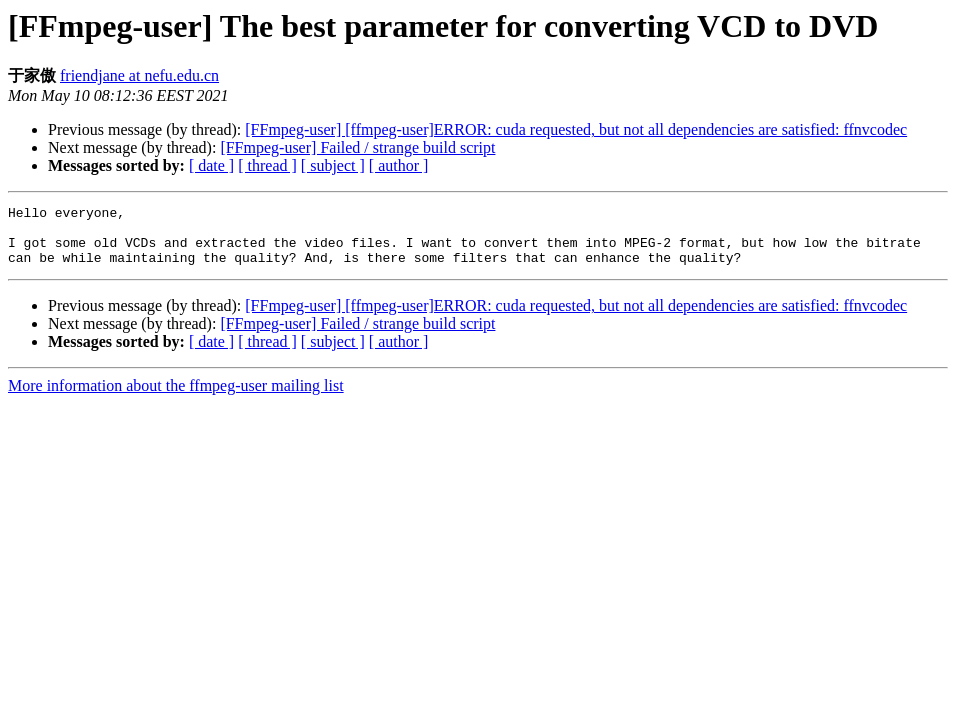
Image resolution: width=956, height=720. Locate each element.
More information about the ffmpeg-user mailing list (176, 397)
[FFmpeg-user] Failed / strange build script (357, 147)
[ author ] (399, 165)
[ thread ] (267, 165)
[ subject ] (333, 165)
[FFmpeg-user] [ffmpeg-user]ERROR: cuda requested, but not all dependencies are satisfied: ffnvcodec (576, 129)
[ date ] (211, 165)
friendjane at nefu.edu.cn (139, 75)
